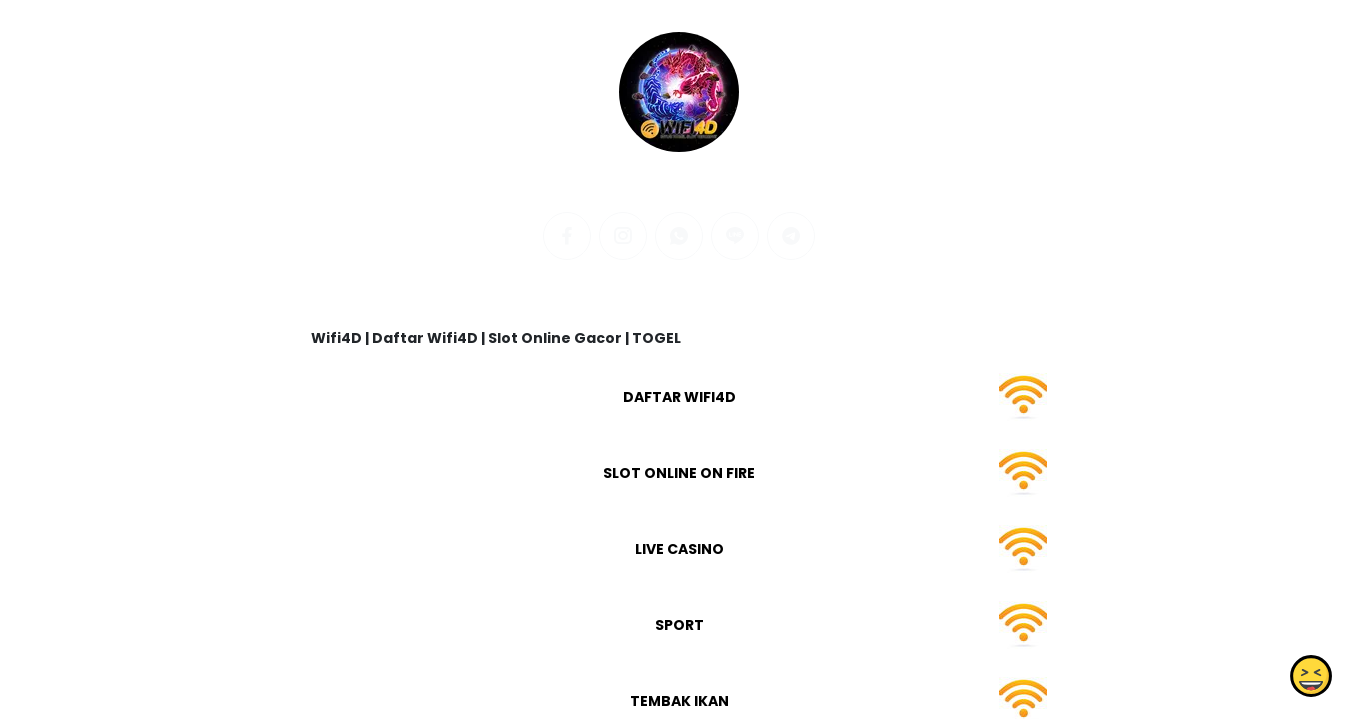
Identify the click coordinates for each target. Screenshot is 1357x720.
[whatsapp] (679, 236)
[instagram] (623, 236)
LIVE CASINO (678, 549)
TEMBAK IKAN (678, 701)
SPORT (678, 625)
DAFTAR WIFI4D (678, 397)
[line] (735, 236)
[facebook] (567, 236)
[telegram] (791, 236)
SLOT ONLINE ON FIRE (679, 473)
